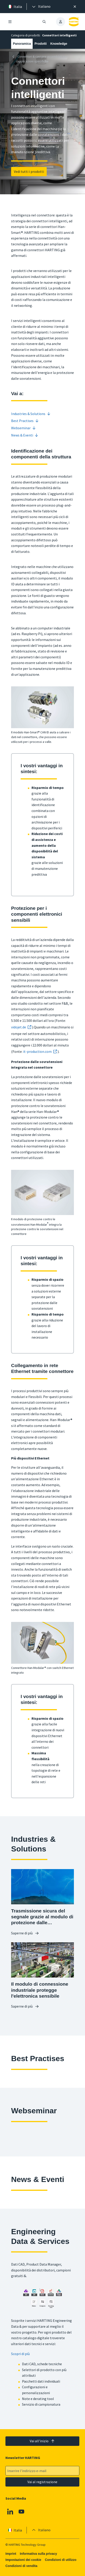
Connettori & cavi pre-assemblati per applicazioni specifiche (39, 58)
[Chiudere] (75, 6)
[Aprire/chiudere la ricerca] (44, 21)
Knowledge (58, 43)
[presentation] (41, 6)
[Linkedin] (10, 2511)
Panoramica (22, 43)
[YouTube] (21, 2511)
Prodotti (40, 43)
